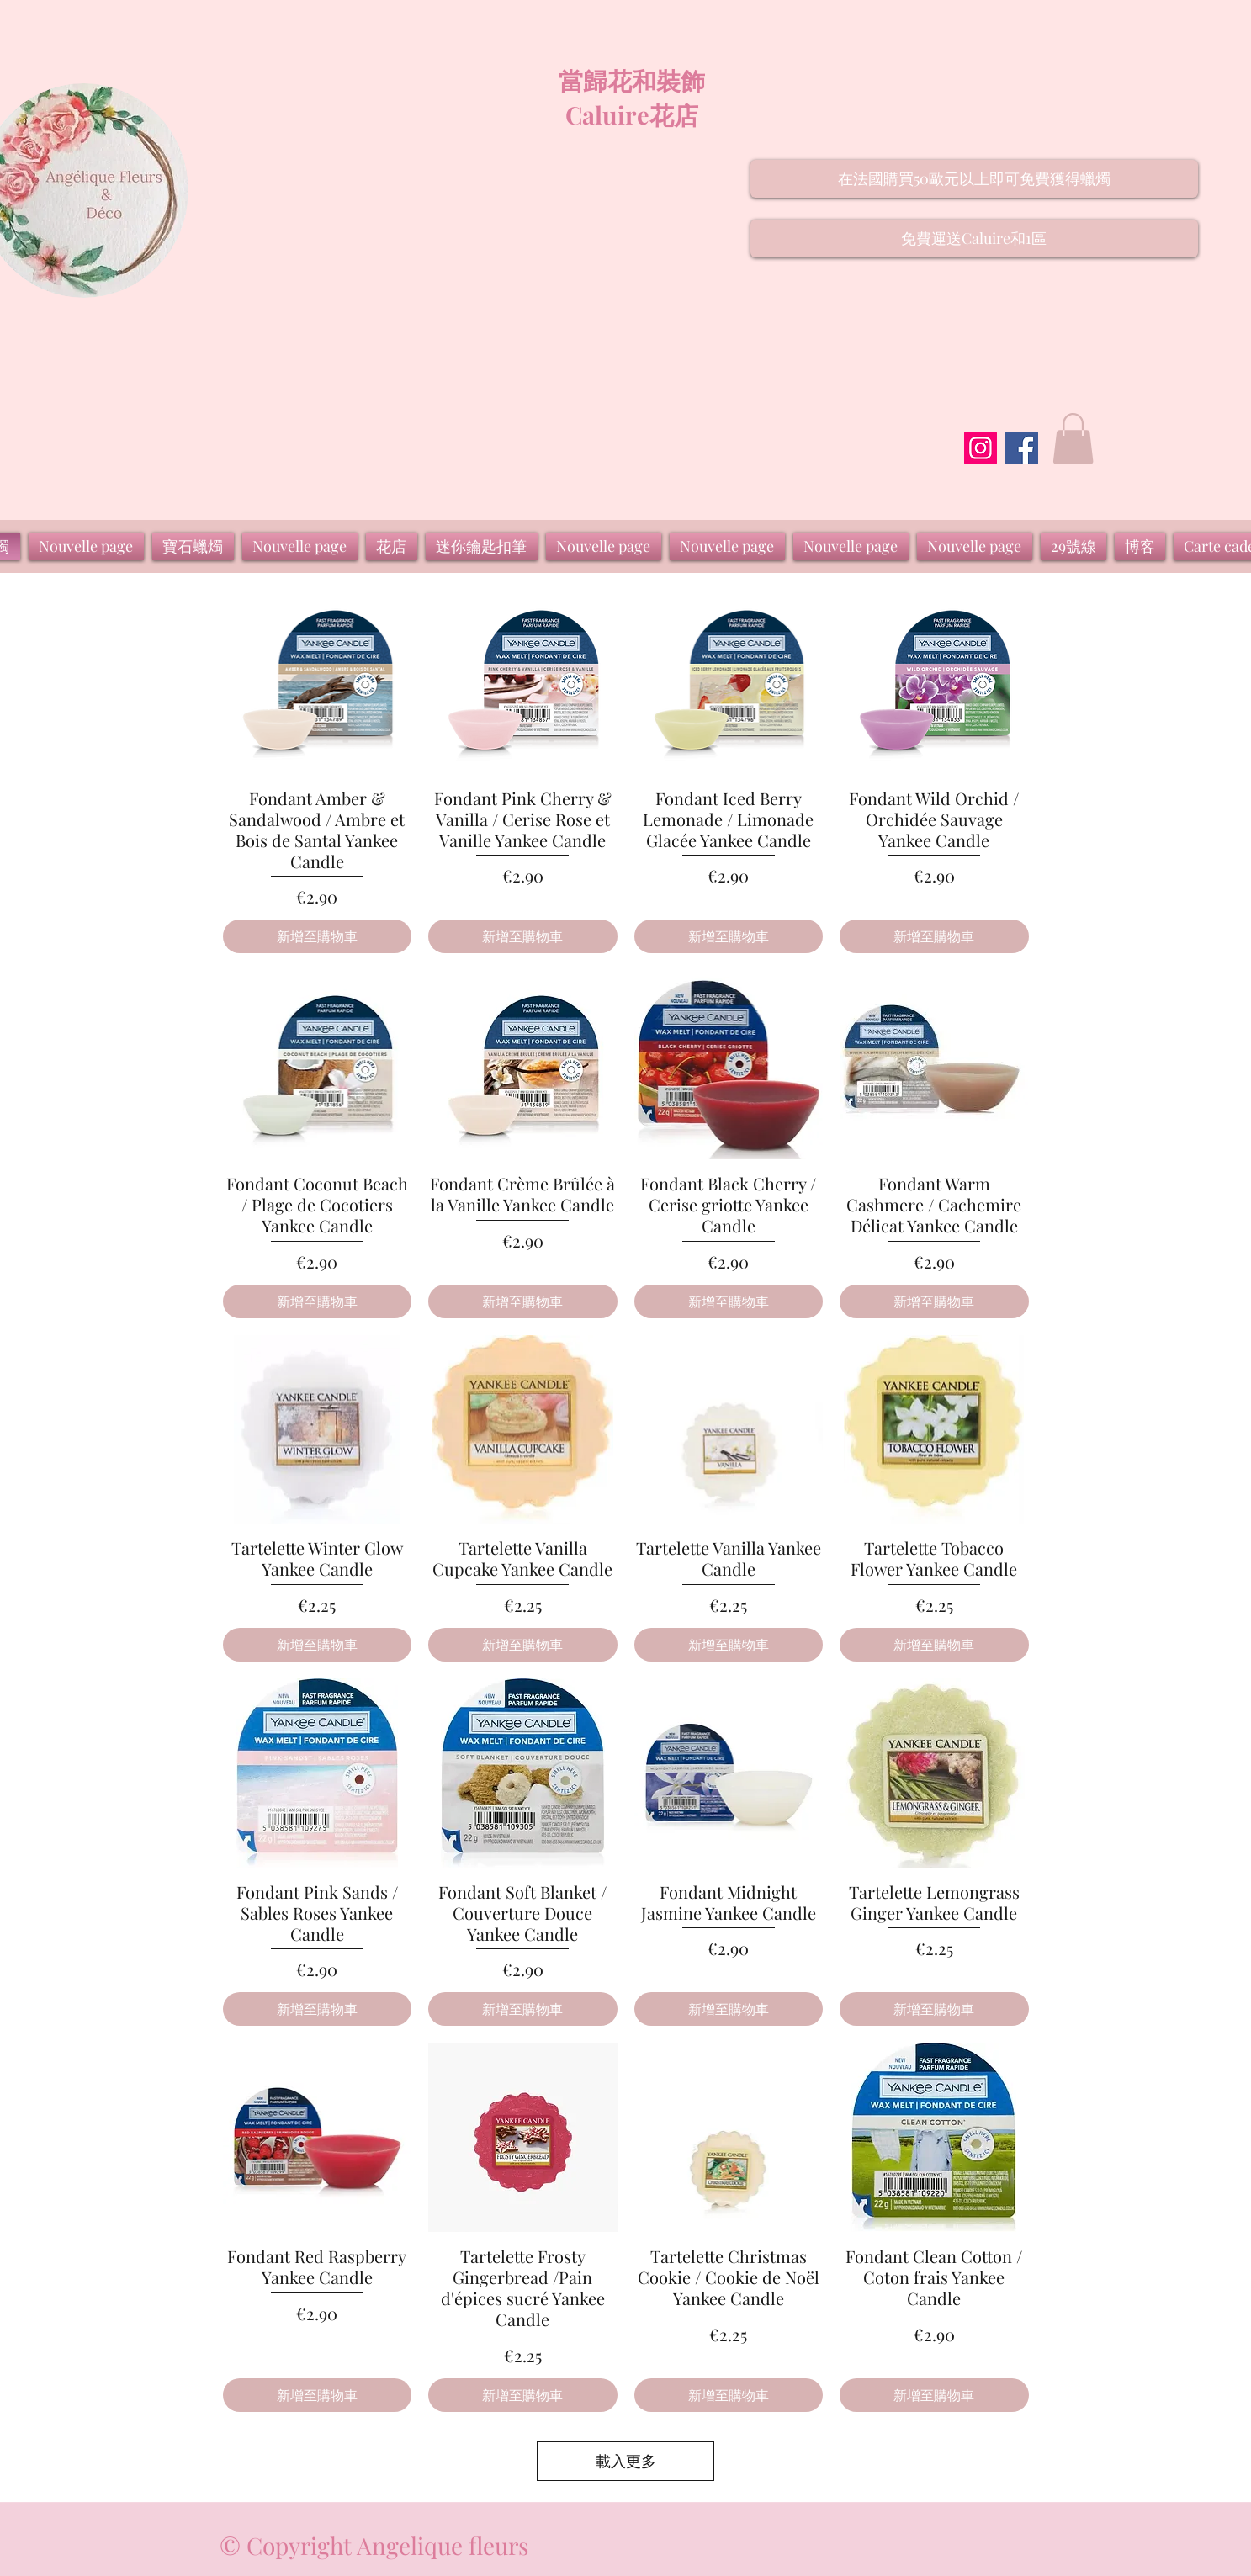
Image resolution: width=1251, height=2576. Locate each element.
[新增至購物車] (317, 936)
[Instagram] (980, 448)
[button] (974, 179)
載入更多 (626, 2461)
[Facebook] (1021, 448)
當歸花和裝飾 (632, 80)
